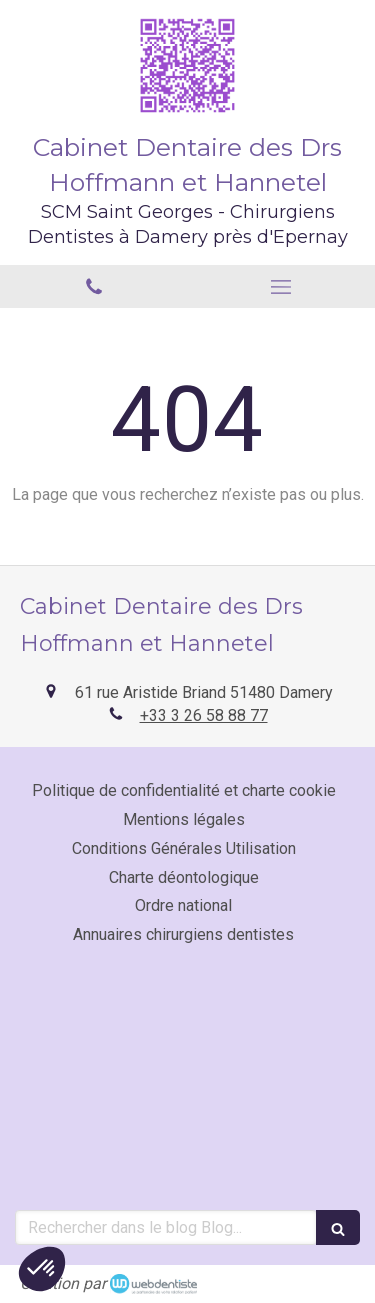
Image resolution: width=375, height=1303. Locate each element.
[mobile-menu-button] (282, 287)
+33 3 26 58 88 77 (204, 715)
